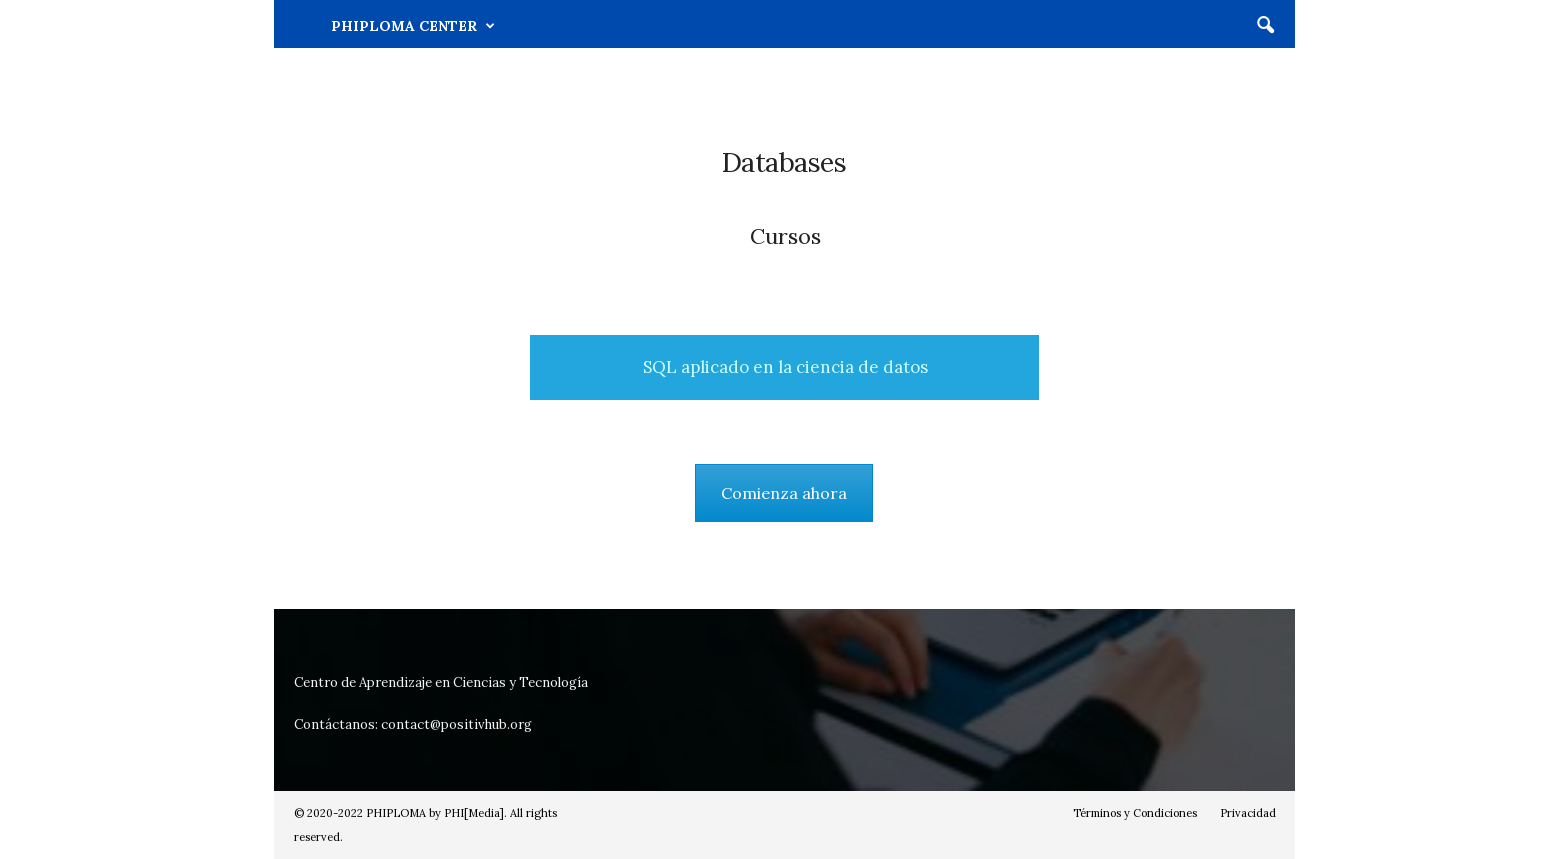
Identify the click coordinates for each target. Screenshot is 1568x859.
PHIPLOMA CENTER (413, 26)
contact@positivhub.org (456, 724)
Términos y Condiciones (1135, 813)
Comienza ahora (784, 493)
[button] (1265, 26)
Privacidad (1248, 813)
